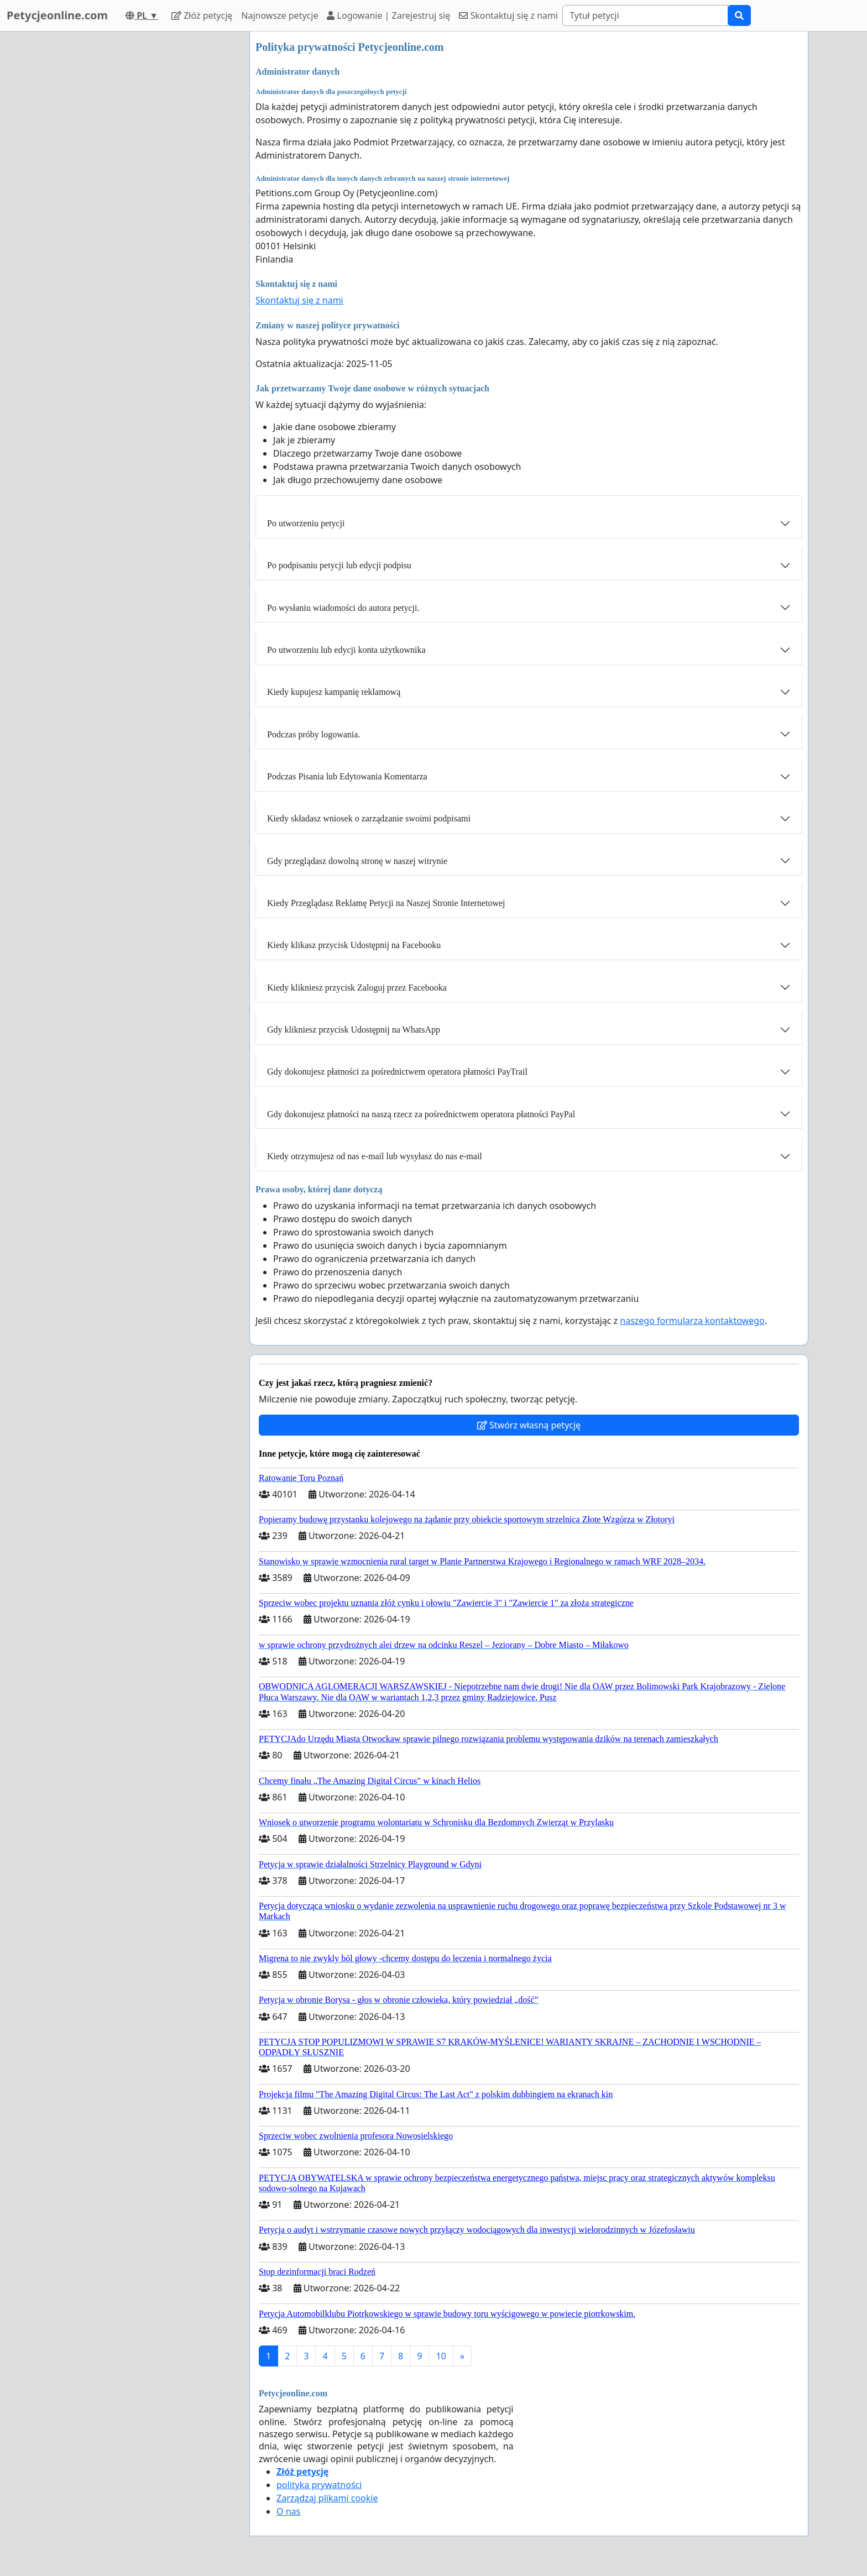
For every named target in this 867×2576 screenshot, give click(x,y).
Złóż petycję (201, 15)
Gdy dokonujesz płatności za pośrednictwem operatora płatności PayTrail (397, 1071)
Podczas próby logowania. (313, 734)
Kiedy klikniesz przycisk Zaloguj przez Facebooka (357, 987)
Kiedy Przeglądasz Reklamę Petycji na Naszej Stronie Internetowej (386, 903)
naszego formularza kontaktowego (692, 1321)
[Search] (645, 15)
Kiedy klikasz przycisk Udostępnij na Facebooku (354, 945)
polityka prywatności (319, 2485)
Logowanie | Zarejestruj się (388, 15)
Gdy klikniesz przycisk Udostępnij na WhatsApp (353, 1029)
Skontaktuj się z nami (508, 15)
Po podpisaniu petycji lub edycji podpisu (339, 565)
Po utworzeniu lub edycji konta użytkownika (346, 650)
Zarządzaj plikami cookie (327, 2498)
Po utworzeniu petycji (305, 523)
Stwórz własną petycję (529, 1425)
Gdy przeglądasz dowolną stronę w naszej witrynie (357, 861)
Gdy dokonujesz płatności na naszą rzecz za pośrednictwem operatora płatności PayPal (421, 1114)
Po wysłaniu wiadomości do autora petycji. (343, 607)
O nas (288, 2511)
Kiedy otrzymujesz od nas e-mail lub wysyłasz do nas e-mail (374, 1156)
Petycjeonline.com (57, 15)
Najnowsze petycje (279, 15)
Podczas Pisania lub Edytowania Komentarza (347, 776)
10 (441, 2356)
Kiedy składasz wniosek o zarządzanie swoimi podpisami (369, 818)
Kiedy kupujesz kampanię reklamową (333, 692)
